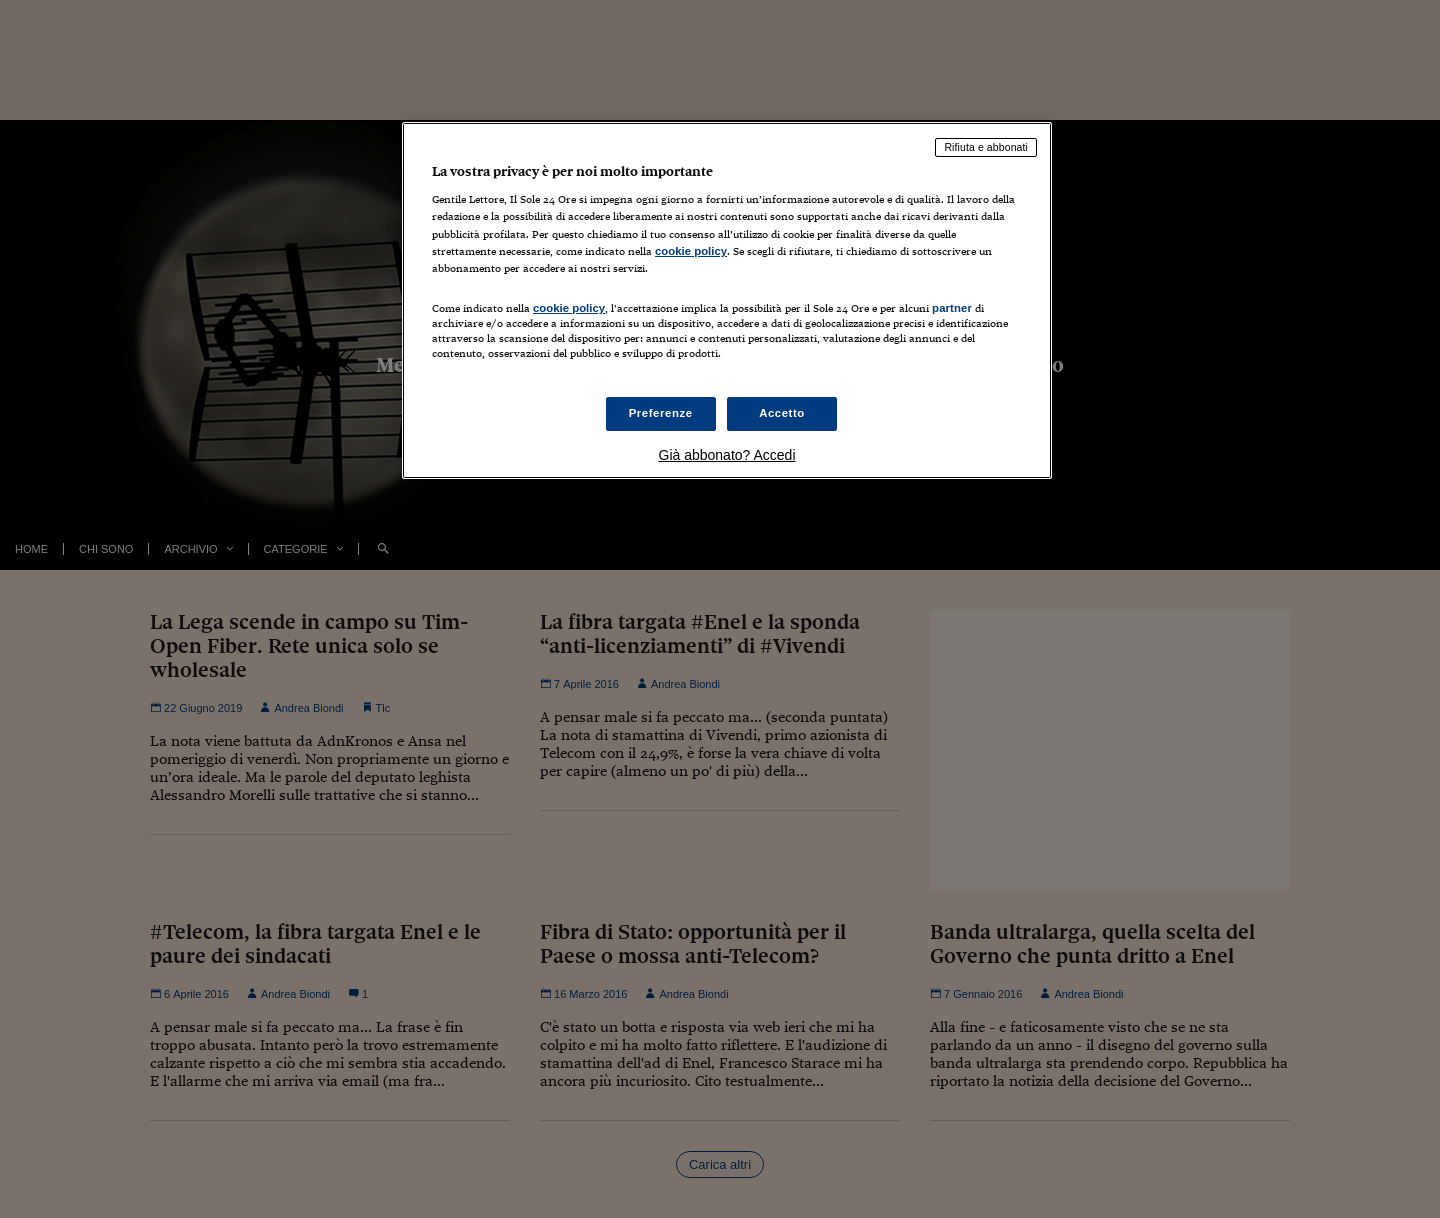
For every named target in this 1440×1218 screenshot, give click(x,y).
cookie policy (691, 251)
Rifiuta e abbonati (986, 147)
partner (952, 308)
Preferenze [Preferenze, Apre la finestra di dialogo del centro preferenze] (661, 413)
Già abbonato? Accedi (727, 455)
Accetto (782, 413)
